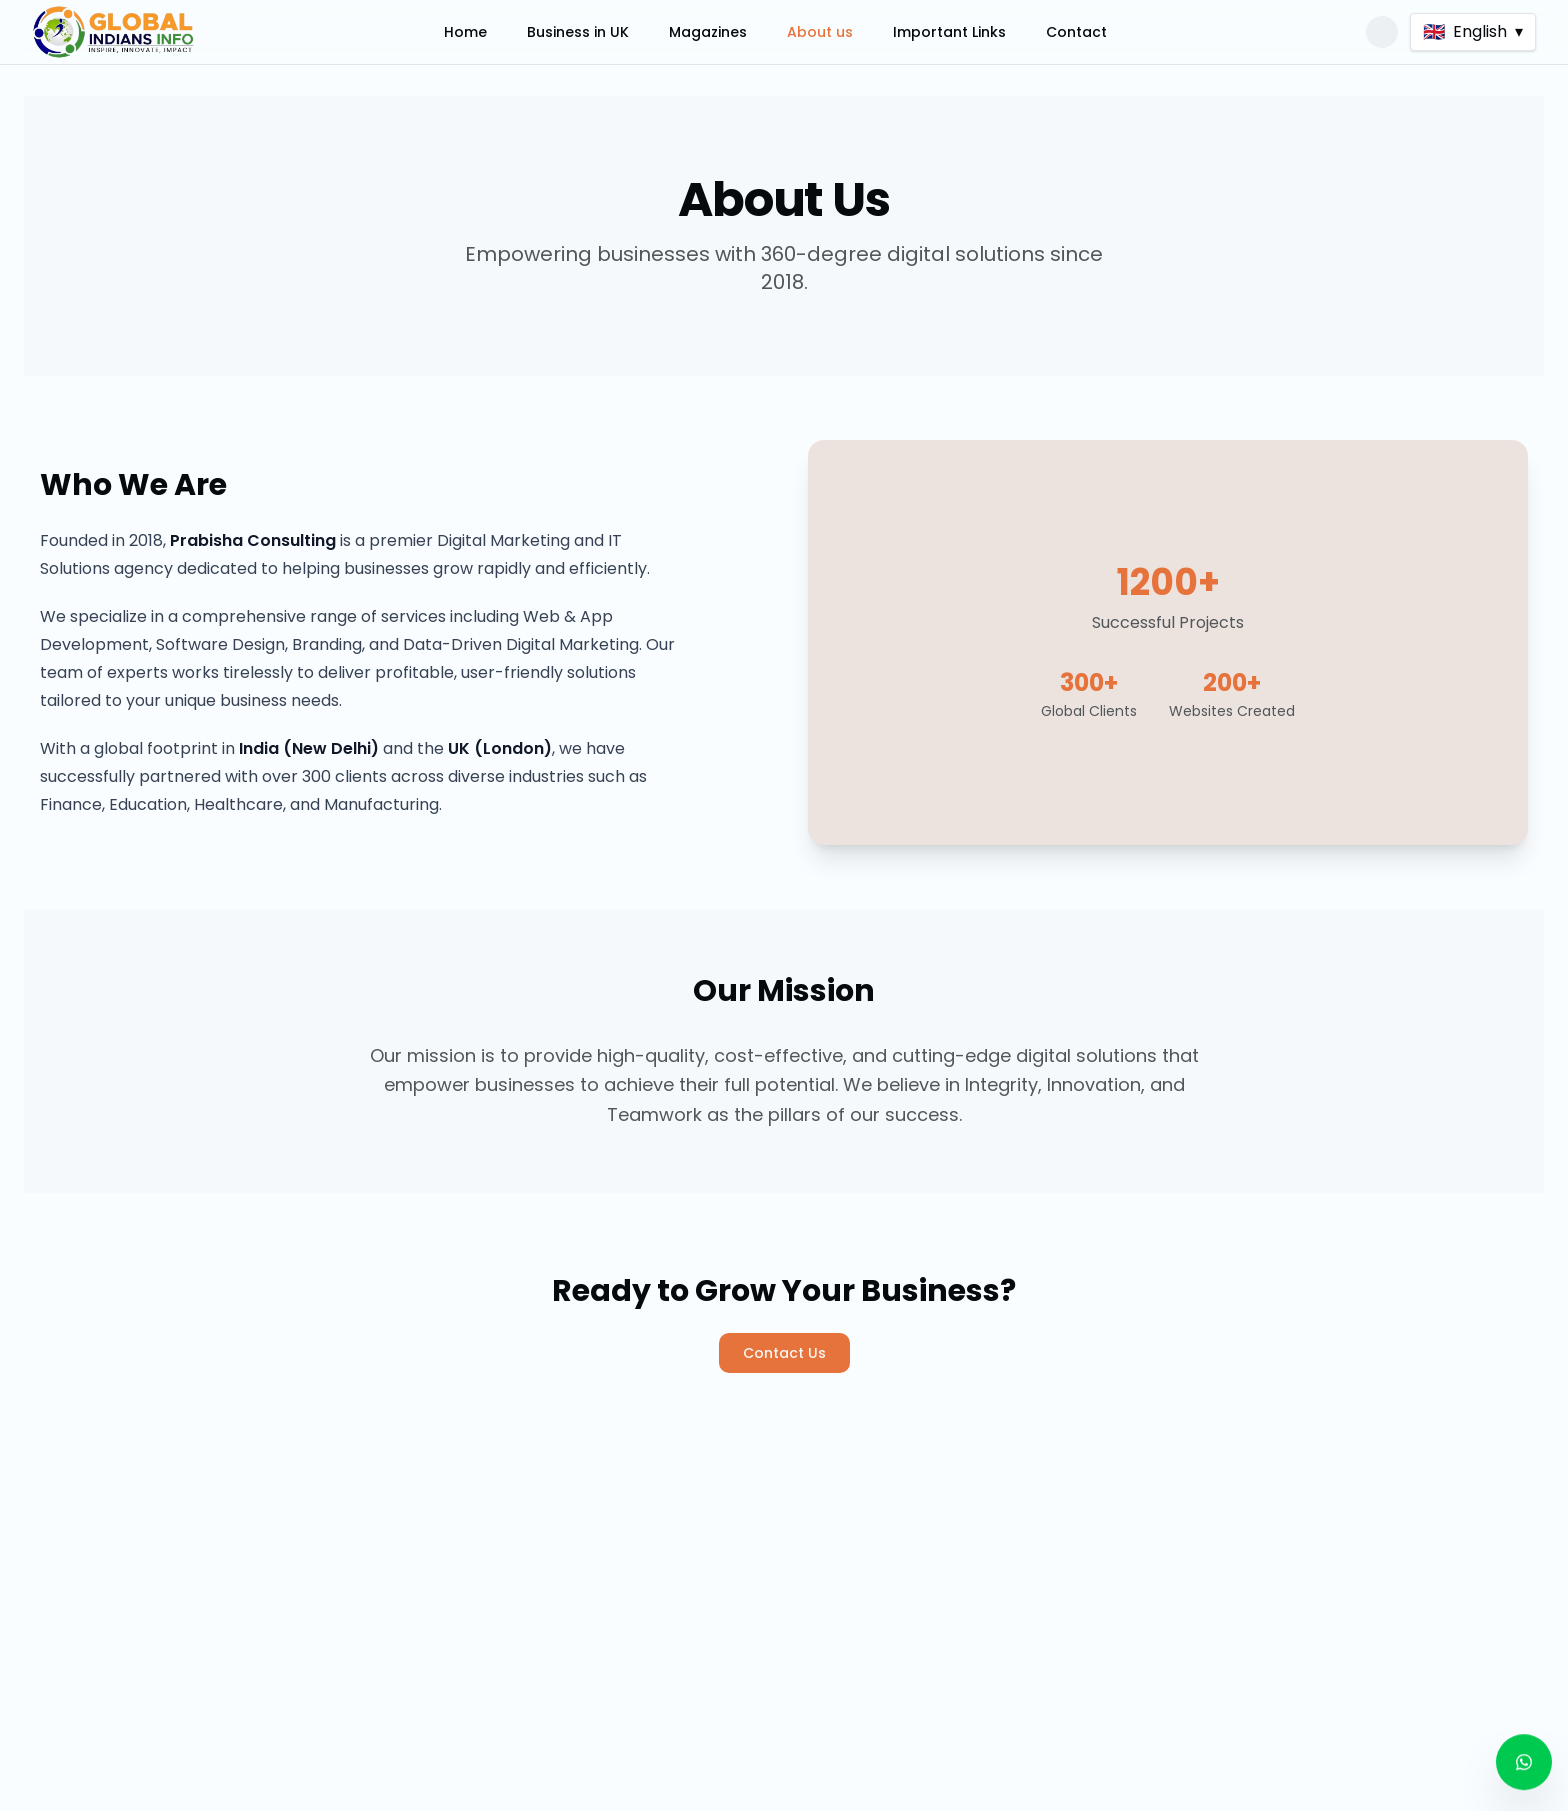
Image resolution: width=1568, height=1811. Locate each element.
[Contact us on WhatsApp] (1524, 1757)
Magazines (708, 32)
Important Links (949, 32)
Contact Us (784, 1353)
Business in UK (578, 32)
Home (465, 32)
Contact (1076, 32)
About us (820, 32)
